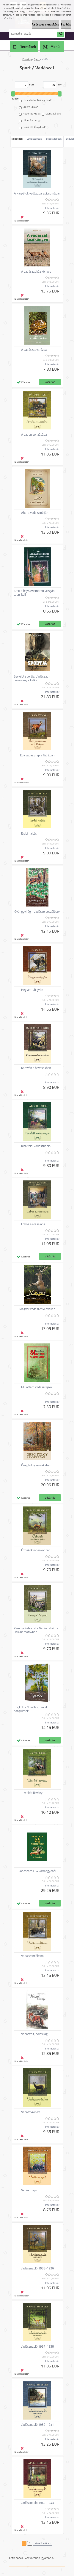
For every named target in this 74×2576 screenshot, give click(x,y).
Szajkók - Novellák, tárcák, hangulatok (31, 1709)
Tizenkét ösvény (32, 1793)
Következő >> (43, 2543)
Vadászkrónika (30, 2112)
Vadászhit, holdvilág (34, 2034)
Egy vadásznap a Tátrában (37, 755)
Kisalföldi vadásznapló (36, 1146)
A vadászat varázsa (34, 350)
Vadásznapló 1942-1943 (37, 2503)
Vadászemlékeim (32, 1956)
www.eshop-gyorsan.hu (40, 2558)
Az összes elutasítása (45, 24)
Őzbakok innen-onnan (36, 1550)
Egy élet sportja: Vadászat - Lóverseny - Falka (32, 678)
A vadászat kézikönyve (36, 271)
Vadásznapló (29, 2190)
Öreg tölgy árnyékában (36, 1465)
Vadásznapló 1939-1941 (37, 2424)
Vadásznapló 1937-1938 (37, 2346)
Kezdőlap (27, 59)
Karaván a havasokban (36, 1068)
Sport (37, 59)
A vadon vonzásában (35, 434)
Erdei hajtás (29, 833)
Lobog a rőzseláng (33, 1224)
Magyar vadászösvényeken (37, 1309)
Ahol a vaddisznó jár (34, 513)
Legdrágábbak (54, 139)
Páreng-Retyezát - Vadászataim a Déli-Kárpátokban (36, 1630)
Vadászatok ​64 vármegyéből (37, 1871)
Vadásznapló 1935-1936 (37, 2268)
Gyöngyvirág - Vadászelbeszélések (37, 911)
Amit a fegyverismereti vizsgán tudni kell (34, 592)
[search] (60, 33)
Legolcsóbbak (34, 139)
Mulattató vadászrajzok (37, 1387)
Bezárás (66, 24)
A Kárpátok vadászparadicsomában (37, 193)
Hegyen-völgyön (32, 990)
